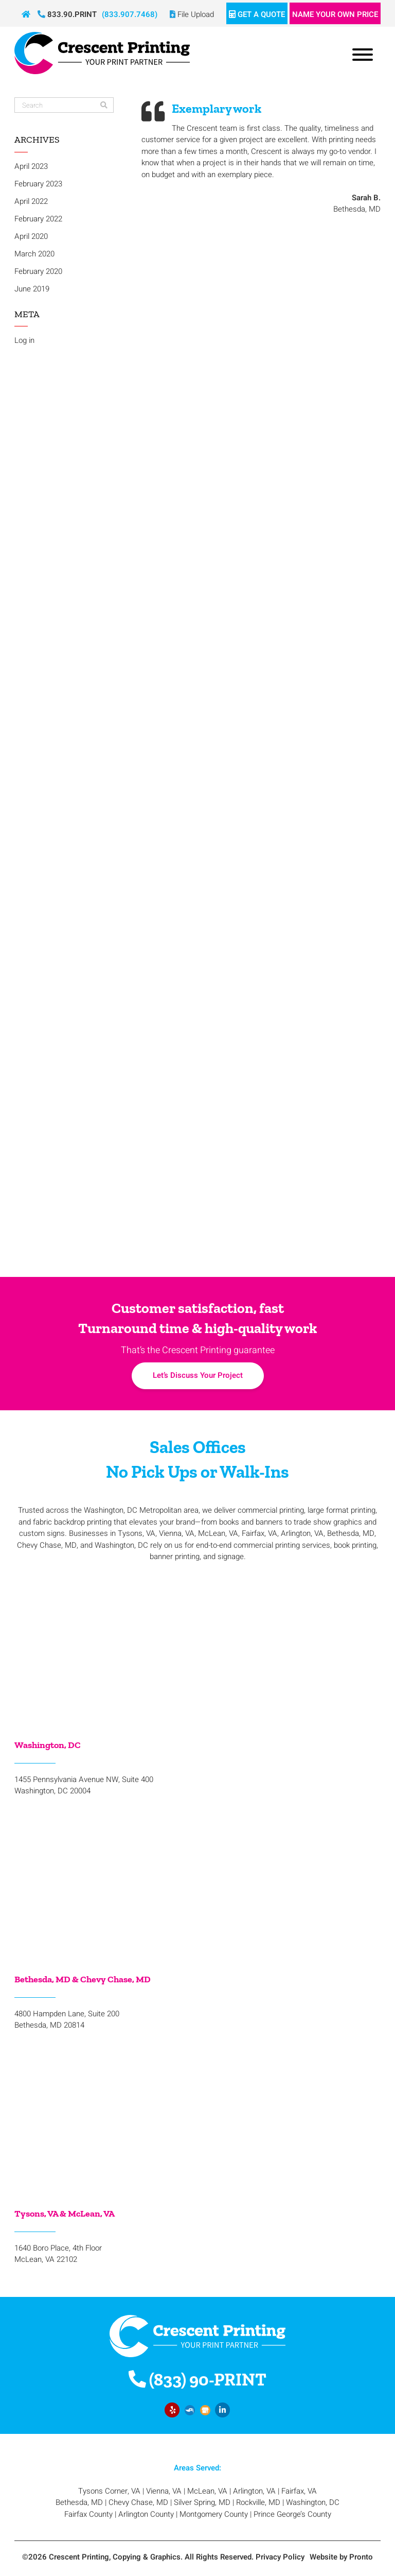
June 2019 (31, 289)
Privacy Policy (280, 2557)
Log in (24, 340)
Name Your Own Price (335, 14)
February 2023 (38, 183)
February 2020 (38, 271)
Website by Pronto (341, 2557)
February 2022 (38, 218)
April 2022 (31, 201)
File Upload (192, 14)
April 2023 (31, 166)
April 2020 (31, 236)
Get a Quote (257, 14)
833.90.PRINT (67, 14)
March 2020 (34, 254)
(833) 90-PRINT (197, 2379)
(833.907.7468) (129, 14)
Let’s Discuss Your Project (198, 1375)
